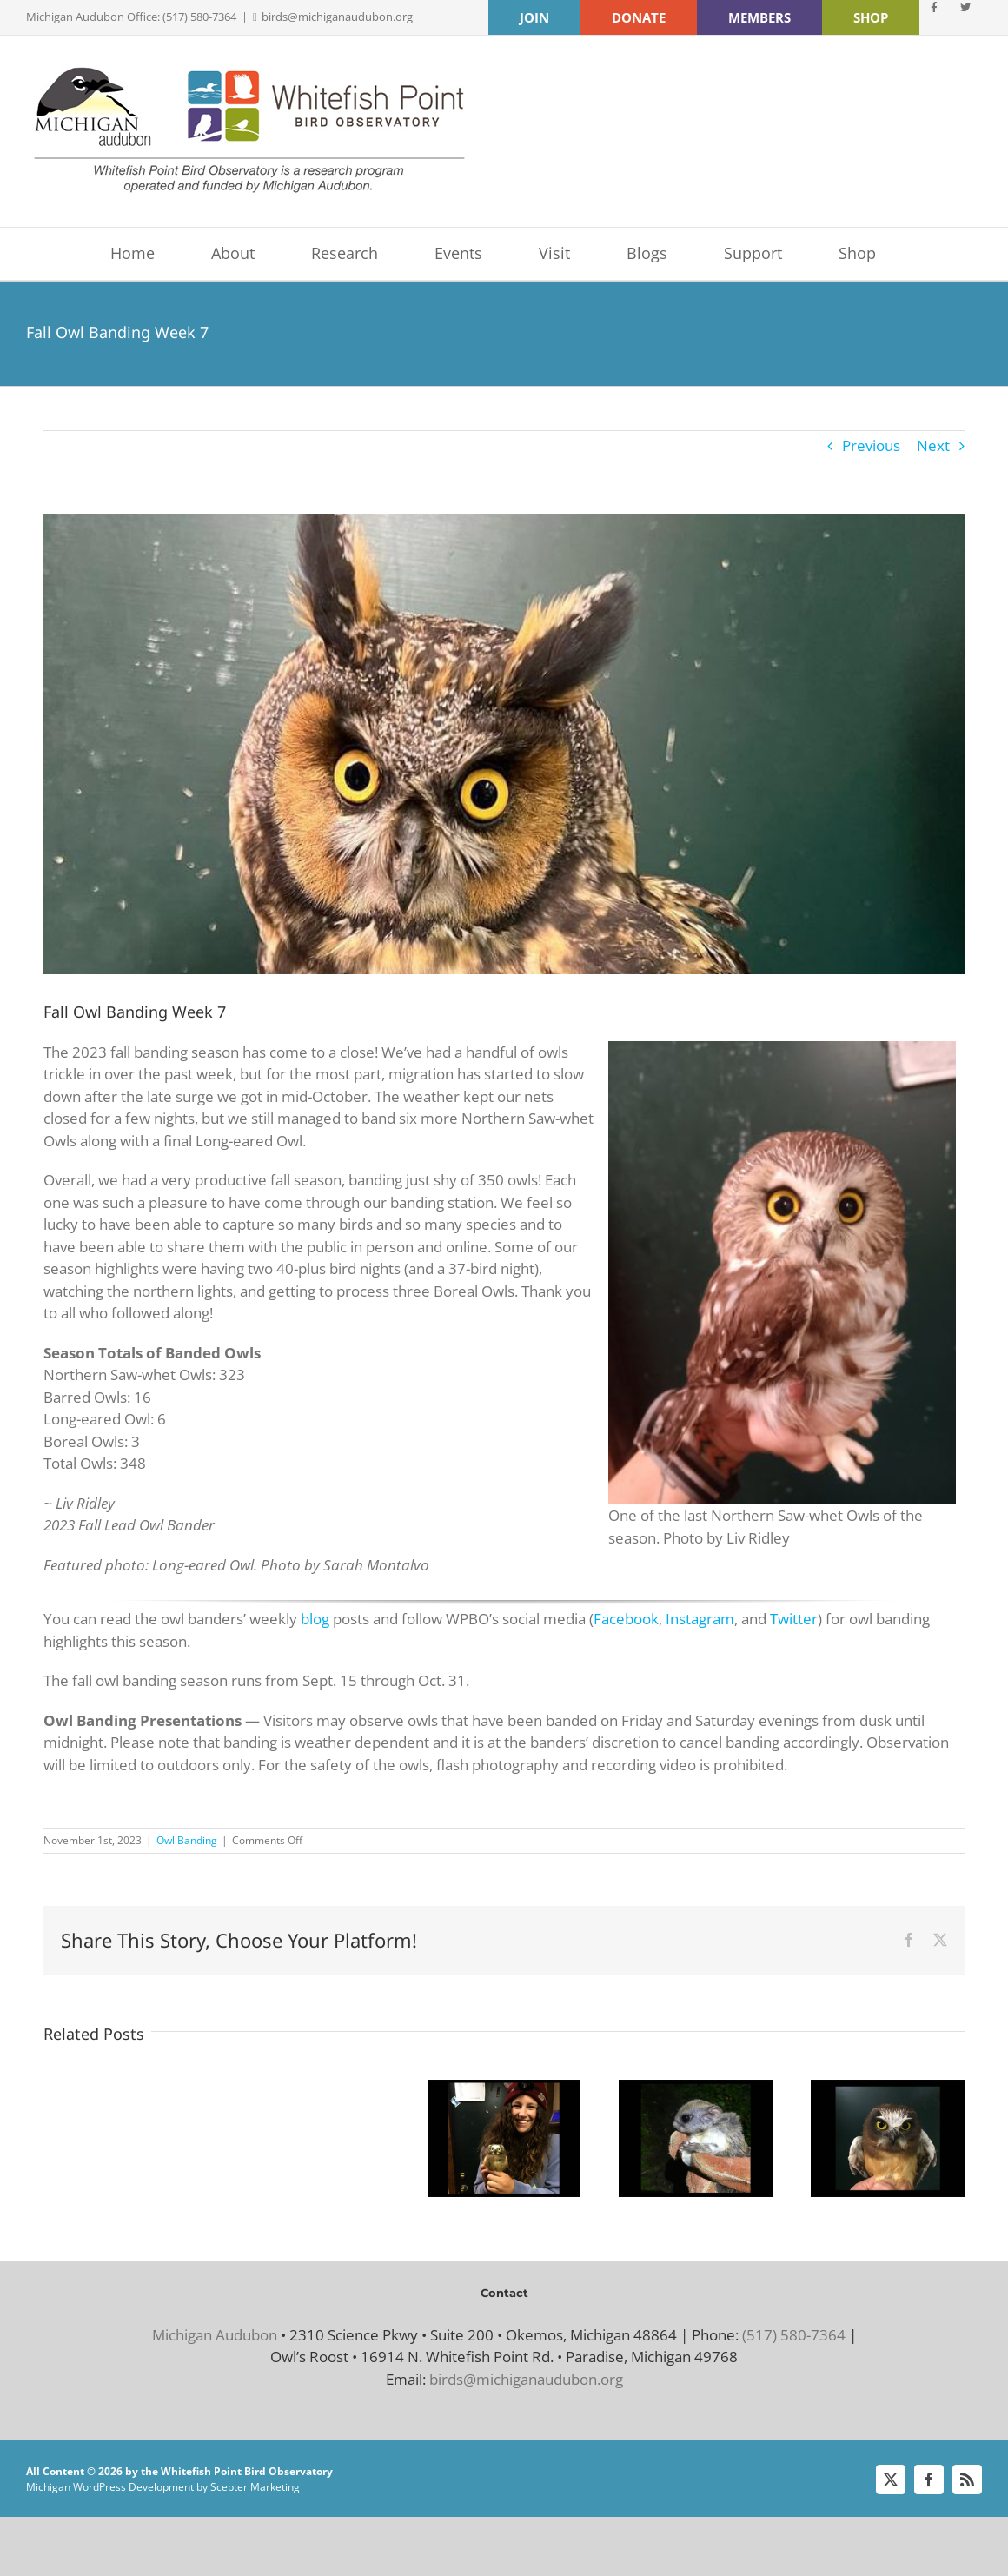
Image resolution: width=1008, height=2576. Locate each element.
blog (315, 1619)
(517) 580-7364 (794, 2335)
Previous (871, 445)
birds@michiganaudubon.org (337, 16)
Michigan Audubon (214, 2335)
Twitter (794, 1619)
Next (933, 445)
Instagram (700, 1619)
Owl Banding (186, 1840)
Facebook (626, 1619)
